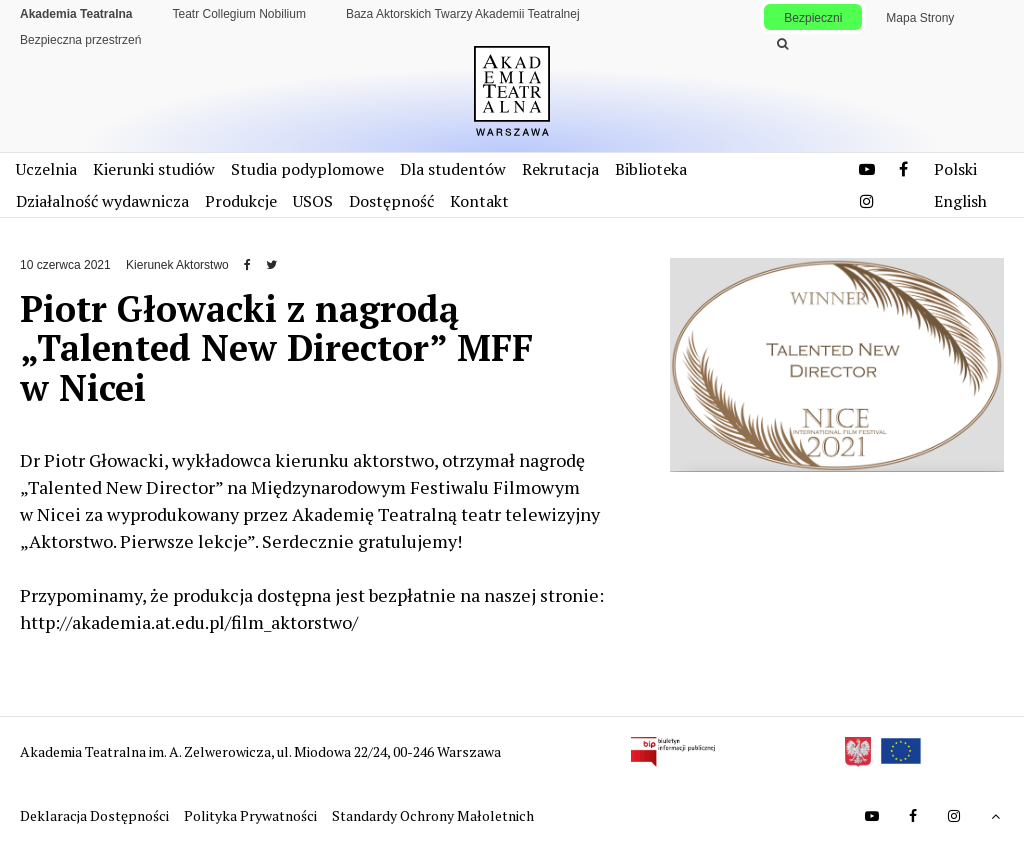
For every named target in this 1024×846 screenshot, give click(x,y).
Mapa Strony (920, 18)
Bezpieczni (813, 18)
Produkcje (241, 201)
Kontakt (479, 201)
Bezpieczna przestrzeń (80, 40)
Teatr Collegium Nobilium (239, 14)
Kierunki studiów (154, 169)
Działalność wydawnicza (102, 201)
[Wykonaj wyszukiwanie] (782, 44)
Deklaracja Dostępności (96, 815)
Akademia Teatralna (76, 14)
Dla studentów (453, 169)
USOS (313, 201)
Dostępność (391, 201)
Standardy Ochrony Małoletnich (433, 815)
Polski (955, 169)
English (960, 201)
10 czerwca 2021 (65, 265)
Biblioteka (651, 169)
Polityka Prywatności (252, 815)
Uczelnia (46, 169)
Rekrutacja (560, 169)
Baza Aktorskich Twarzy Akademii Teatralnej (463, 14)
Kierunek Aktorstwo (177, 265)
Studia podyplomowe (307, 169)
